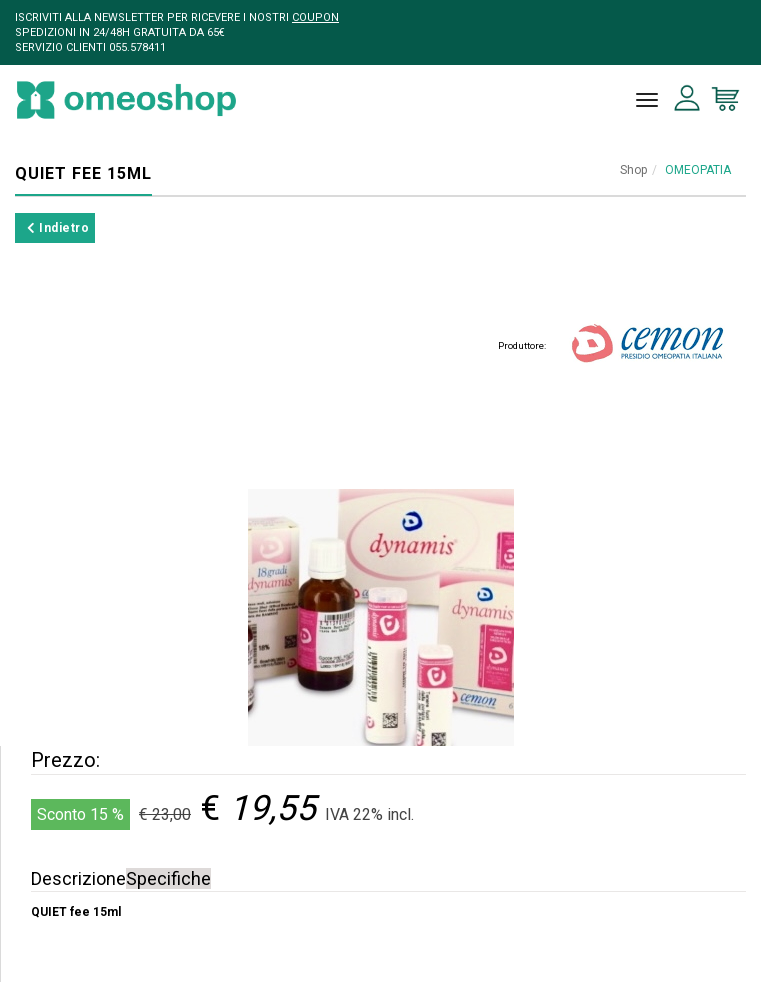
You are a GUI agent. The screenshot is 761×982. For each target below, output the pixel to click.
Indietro (58, 228)
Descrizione (78, 878)
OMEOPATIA (698, 170)
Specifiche (168, 878)
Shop (633, 170)
